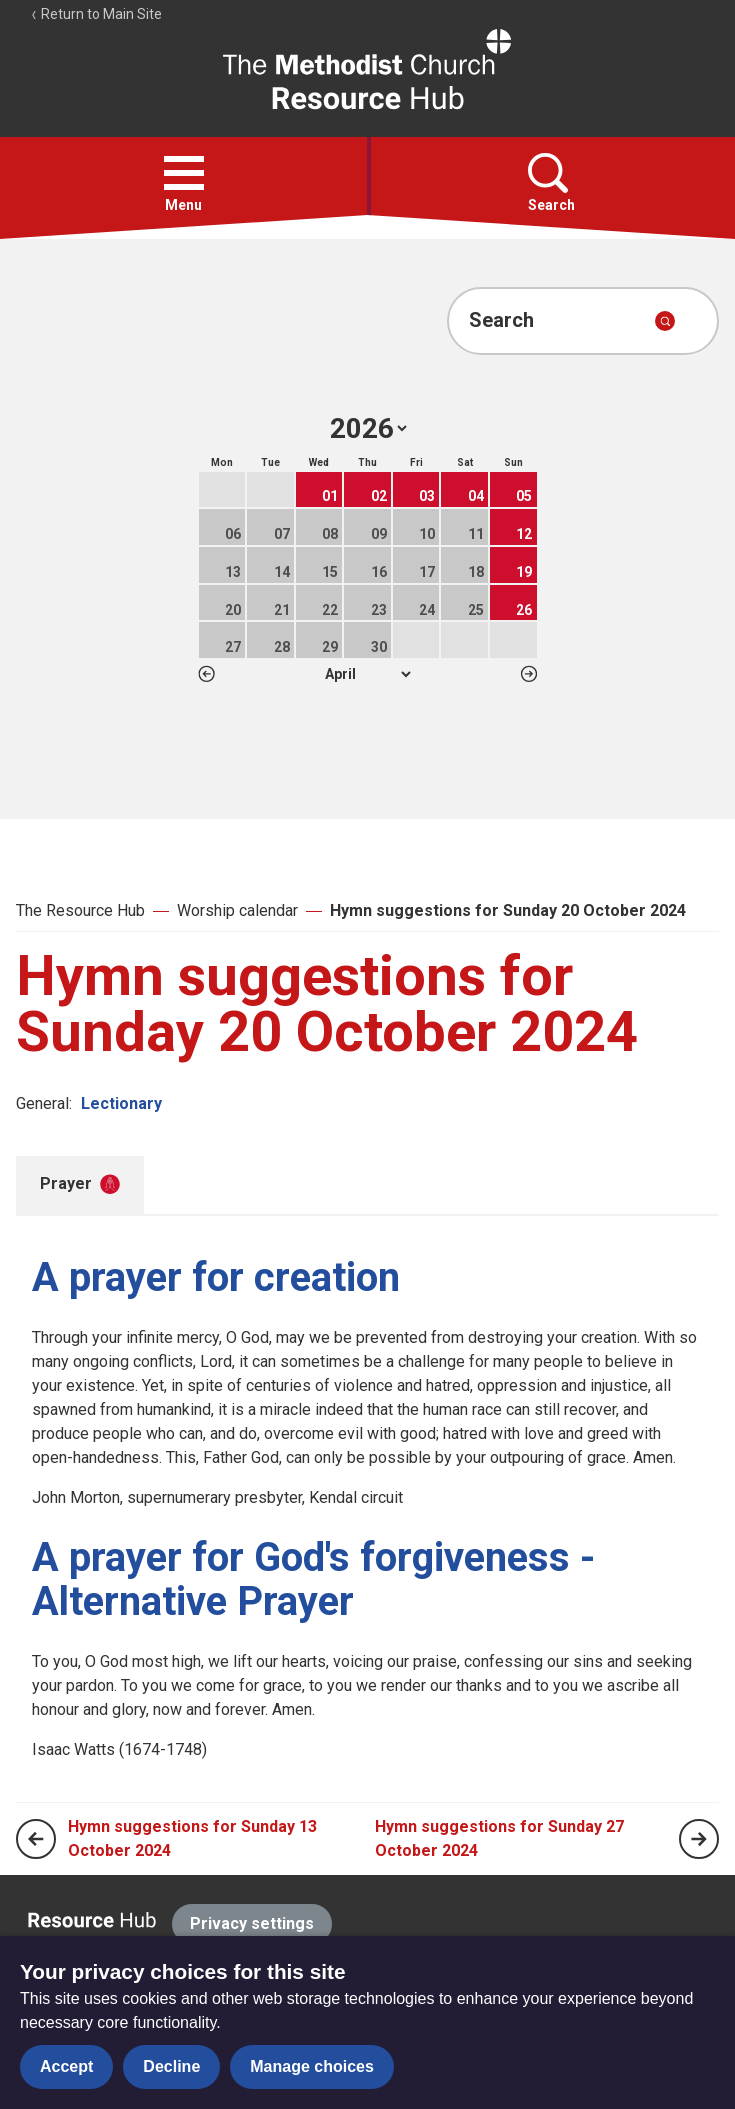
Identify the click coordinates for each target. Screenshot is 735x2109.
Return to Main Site (96, 14)
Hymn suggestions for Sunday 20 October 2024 (508, 910)
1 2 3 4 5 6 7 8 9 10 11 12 (367, 674)
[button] (184, 173)
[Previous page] (36, 1839)
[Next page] (699, 1839)
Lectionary (121, 1103)
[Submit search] (665, 321)
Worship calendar (237, 910)
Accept (66, 2066)
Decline (171, 2066)
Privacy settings (252, 1923)
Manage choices (312, 2066)
